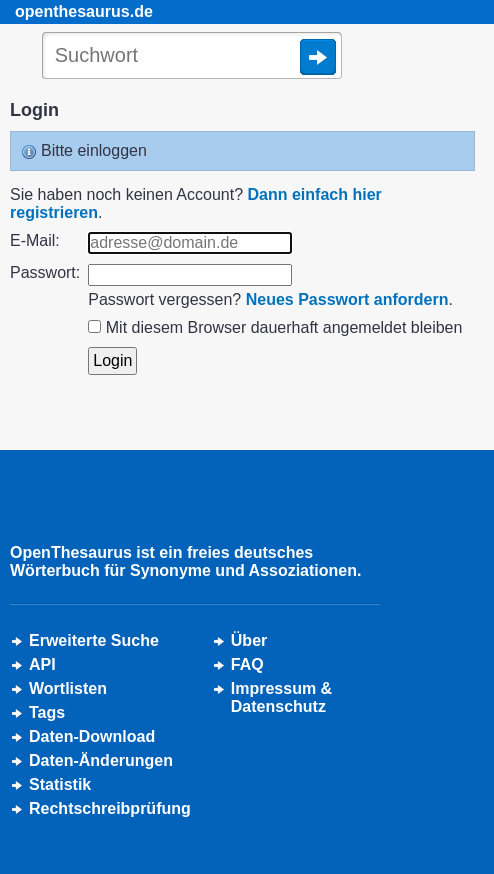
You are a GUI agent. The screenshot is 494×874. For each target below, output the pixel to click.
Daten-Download (92, 736)
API (42, 664)
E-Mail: (35, 240)
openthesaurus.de (84, 11)
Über (249, 640)
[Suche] (192, 57)
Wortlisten (68, 688)
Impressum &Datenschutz (281, 697)
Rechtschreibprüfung (110, 808)
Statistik (60, 784)
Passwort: (45, 272)
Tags (47, 712)
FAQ (247, 664)
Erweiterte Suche (94, 640)
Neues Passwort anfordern (347, 299)
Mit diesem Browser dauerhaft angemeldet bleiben (284, 327)
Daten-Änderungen (101, 760)
